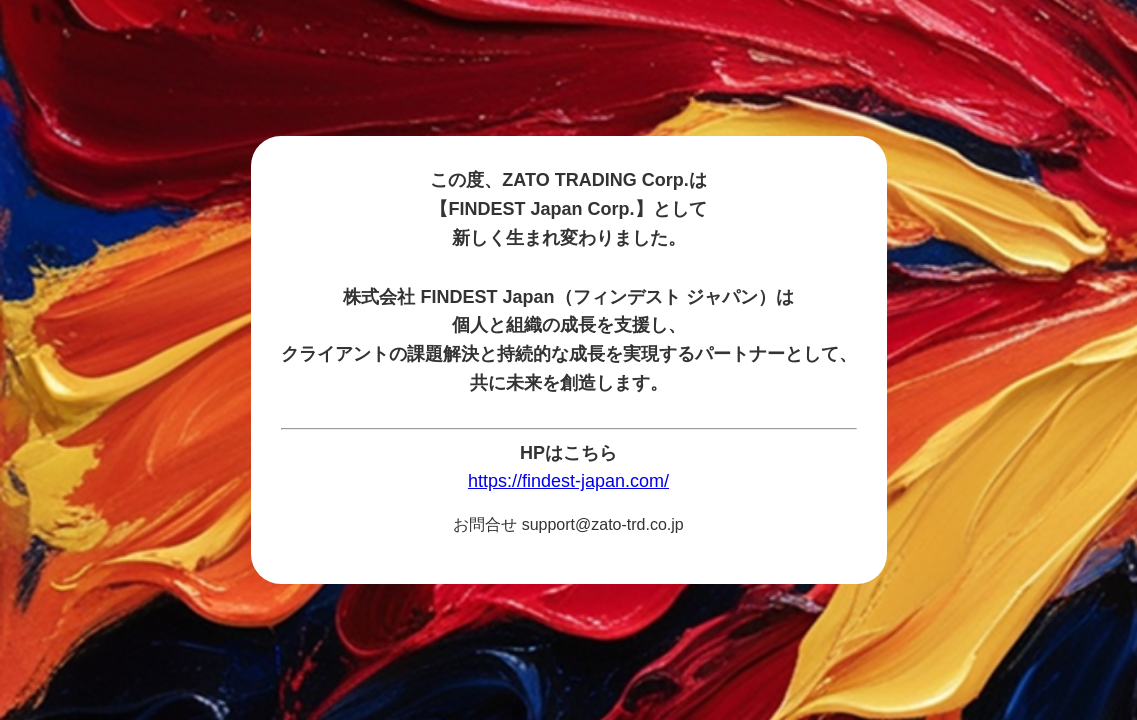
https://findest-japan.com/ (568, 481)
